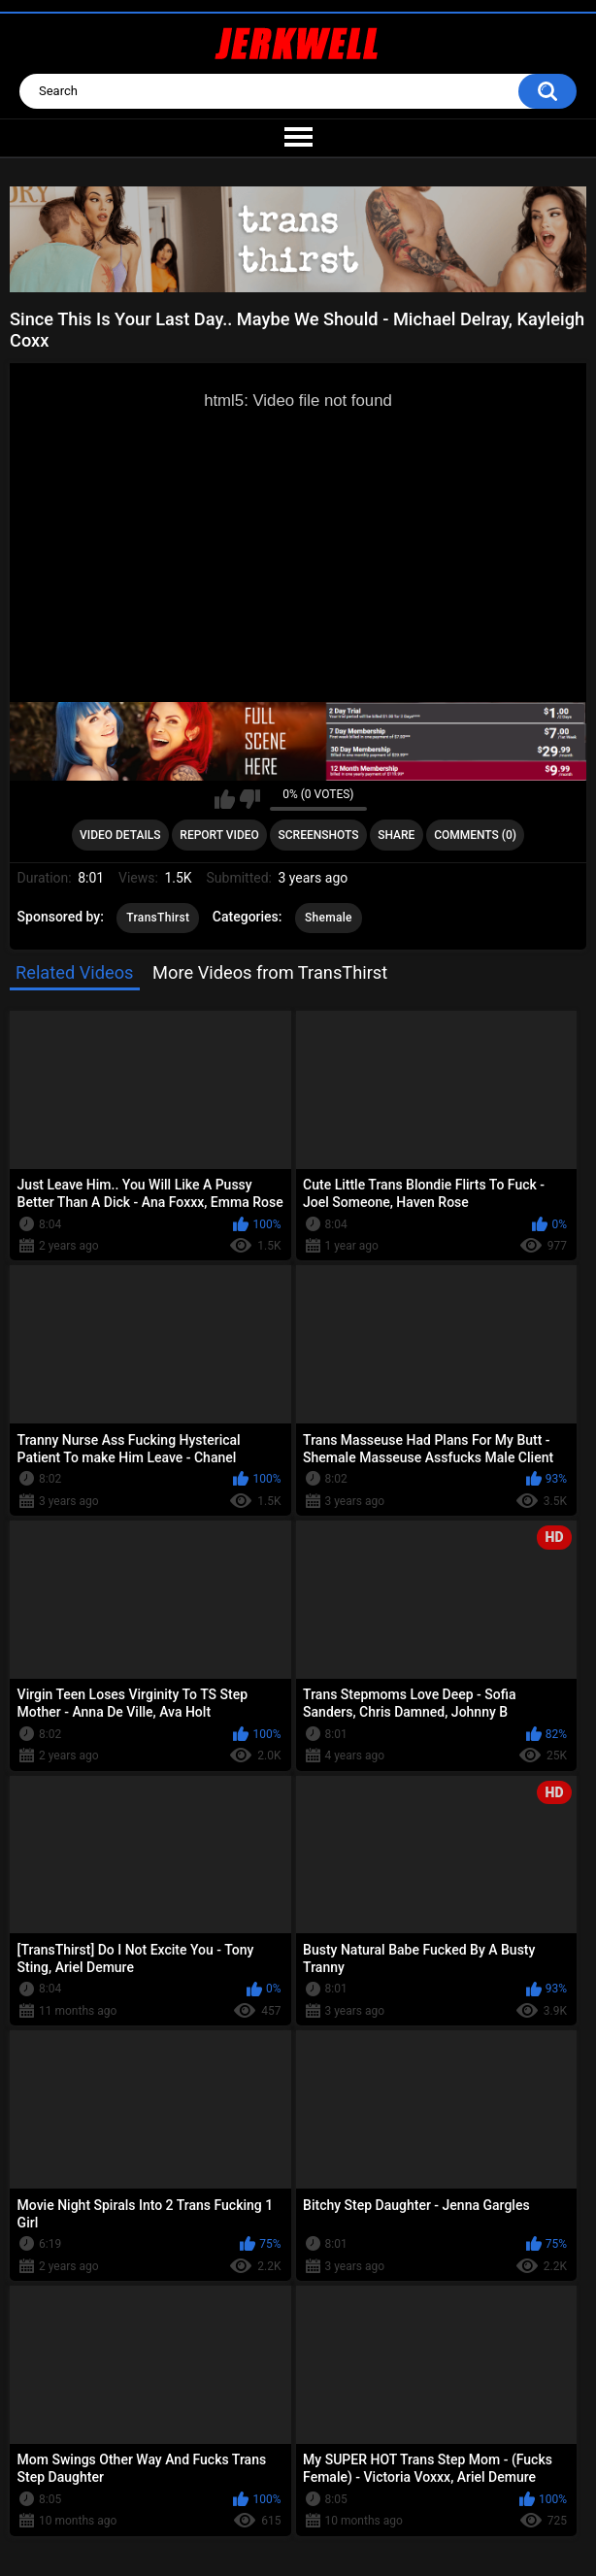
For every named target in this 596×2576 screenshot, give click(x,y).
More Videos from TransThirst (269, 972)
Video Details (120, 835)
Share (396, 835)
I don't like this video (250, 799)
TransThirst (157, 917)
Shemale (328, 917)
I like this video (225, 799)
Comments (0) (475, 835)
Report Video (219, 835)
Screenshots (319, 835)
